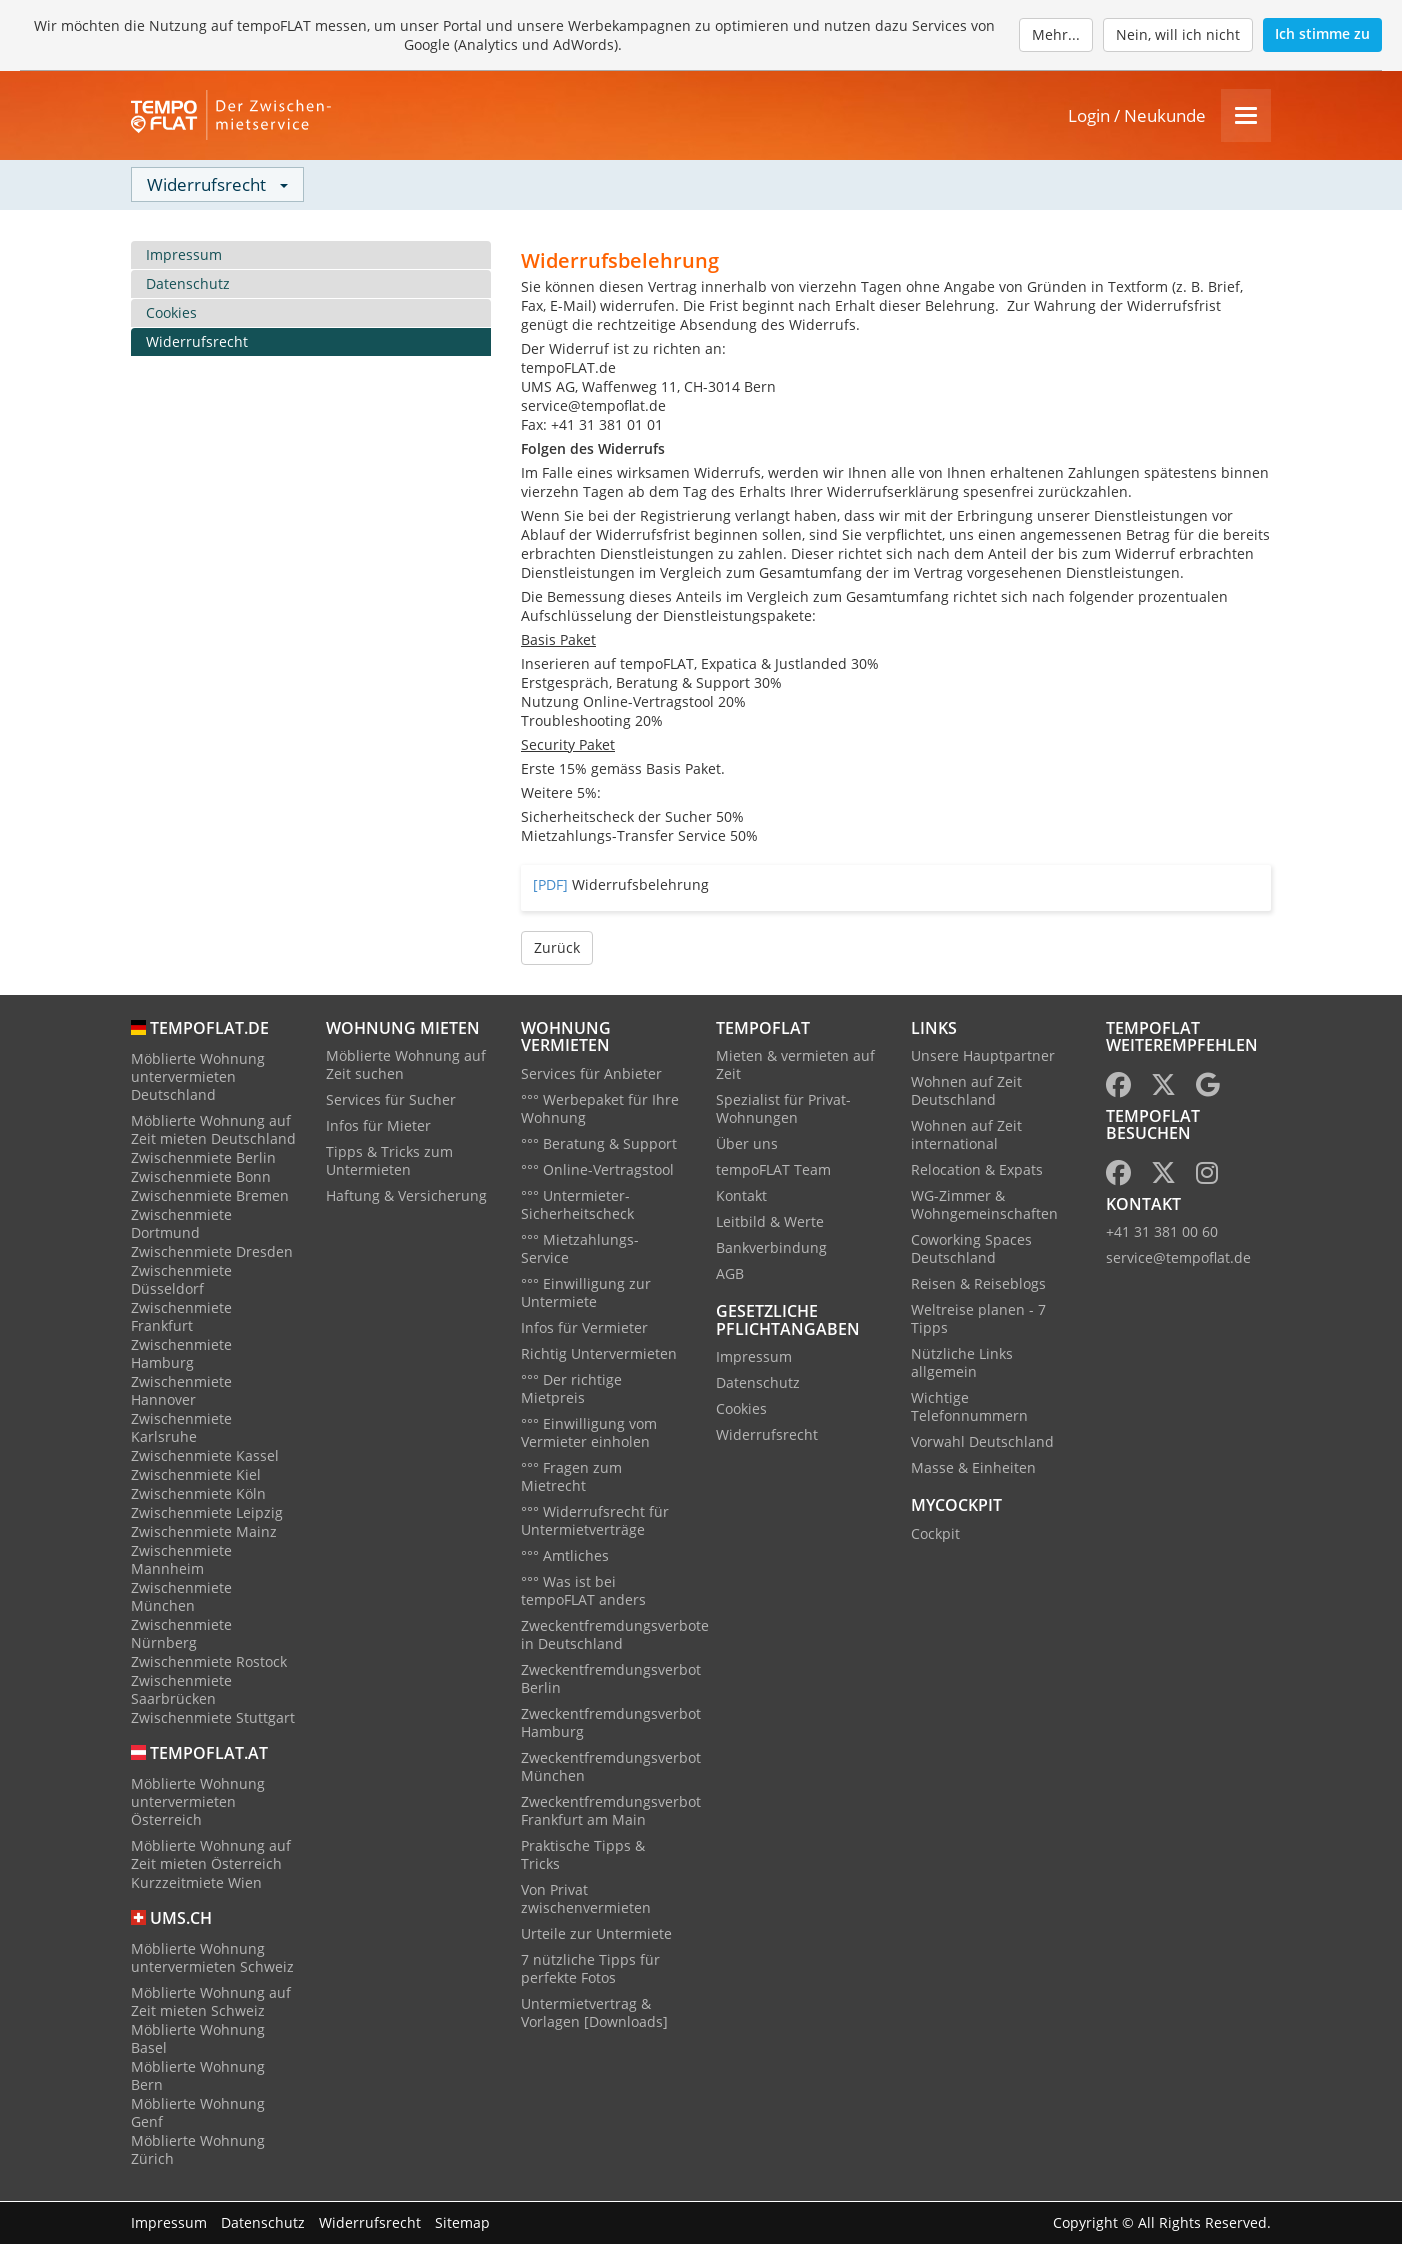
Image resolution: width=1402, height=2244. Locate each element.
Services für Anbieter (591, 1074)
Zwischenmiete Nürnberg (181, 1634)
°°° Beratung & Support (599, 1144)
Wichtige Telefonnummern (969, 1408)
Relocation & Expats (977, 1171)
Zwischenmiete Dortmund (181, 1224)
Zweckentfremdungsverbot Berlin (611, 1679)
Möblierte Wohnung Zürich (198, 2150)
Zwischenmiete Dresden (212, 1252)
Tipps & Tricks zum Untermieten (389, 1162)
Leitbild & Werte (770, 1223)
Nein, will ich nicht (1178, 34)
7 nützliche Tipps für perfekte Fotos (590, 1969)
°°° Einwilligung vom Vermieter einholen (589, 1433)
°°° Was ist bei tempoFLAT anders (583, 1591)
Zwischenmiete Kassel (205, 1456)
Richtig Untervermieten (599, 1354)
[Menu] (1246, 116)
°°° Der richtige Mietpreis (571, 1389)
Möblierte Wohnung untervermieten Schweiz (212, 1958)
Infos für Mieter (378, 1127)
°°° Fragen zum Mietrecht (571, 1477)
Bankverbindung (771, 1249)
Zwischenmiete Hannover (181, 1391)
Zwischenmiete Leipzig (207, 1513)
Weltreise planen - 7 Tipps (978, 1320)
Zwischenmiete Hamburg (181, 1354)
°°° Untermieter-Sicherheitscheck (577, 1205)
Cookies (171, 313)
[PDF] (550, 885)
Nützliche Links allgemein (962, 1364)
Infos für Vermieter (584, 1328)
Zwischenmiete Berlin (203, 1158)
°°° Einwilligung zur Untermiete (586, 1293)
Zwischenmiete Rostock (209, 1662)
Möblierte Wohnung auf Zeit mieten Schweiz (211, 2002)
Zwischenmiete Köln (198, 1494)
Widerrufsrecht (197, 342)
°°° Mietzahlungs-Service (580, 1249)
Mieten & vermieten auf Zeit (795, 1066)
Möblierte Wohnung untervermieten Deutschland (198, 1077)
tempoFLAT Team (773, 1171)
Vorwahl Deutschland (982, 1443)
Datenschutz (188, 284)
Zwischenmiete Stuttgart (213, 1718)
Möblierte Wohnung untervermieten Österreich (198, 1802)
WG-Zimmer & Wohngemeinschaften (984, 1206)
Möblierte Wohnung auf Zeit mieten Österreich (211, 1855)
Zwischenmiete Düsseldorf (181, 1280)
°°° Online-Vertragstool (597, 1170)
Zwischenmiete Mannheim (181, 1560)
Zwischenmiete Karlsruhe (181, 1428)
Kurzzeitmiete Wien (196, 1883)
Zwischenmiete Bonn (201, 1177)
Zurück (557, 948)
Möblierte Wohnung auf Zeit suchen (406, 1066)
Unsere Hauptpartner (983, 1057)
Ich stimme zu (1322, 33)
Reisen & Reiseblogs (978, 1285)
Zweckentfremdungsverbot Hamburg (611, 1723)
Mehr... (1056, 34)
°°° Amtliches (565, 1556)
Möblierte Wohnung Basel (198, 2039)
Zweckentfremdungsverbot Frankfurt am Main (611, 1811)
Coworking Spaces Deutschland (971, 1250)
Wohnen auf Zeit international (966, 1136)
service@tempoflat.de (1178, 1259)
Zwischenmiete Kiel (196, 1475)
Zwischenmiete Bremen (210, 1196)
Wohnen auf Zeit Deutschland (966, 1092)
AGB (730, 1275)
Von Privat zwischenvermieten (586, 1899)
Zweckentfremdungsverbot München (611, 1767)
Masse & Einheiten (973, 1469)
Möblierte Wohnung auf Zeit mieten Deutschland (213, 1130)
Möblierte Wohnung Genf (198, 2113)
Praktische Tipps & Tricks (583, 1855)
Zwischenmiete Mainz (204, 1532)
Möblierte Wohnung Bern (198, 2076)
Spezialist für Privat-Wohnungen (783, 1110)
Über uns (747, 1145)
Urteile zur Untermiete (596, 1934)
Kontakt (741, 1197)
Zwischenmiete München (181, 1597)
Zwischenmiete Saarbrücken (181, 1690)
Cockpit (935, 1534)
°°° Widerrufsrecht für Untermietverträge (595, 1521)
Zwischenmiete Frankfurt (181, 1317)
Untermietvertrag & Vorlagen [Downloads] (594, 2013)
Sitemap (462, 2222)
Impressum (184, 255)
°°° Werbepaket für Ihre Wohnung (600, 1109)
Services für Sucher (391, 1101)
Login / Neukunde (1137, 116)
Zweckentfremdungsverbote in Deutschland (615, 1635)
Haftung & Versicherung (406, 1197)
